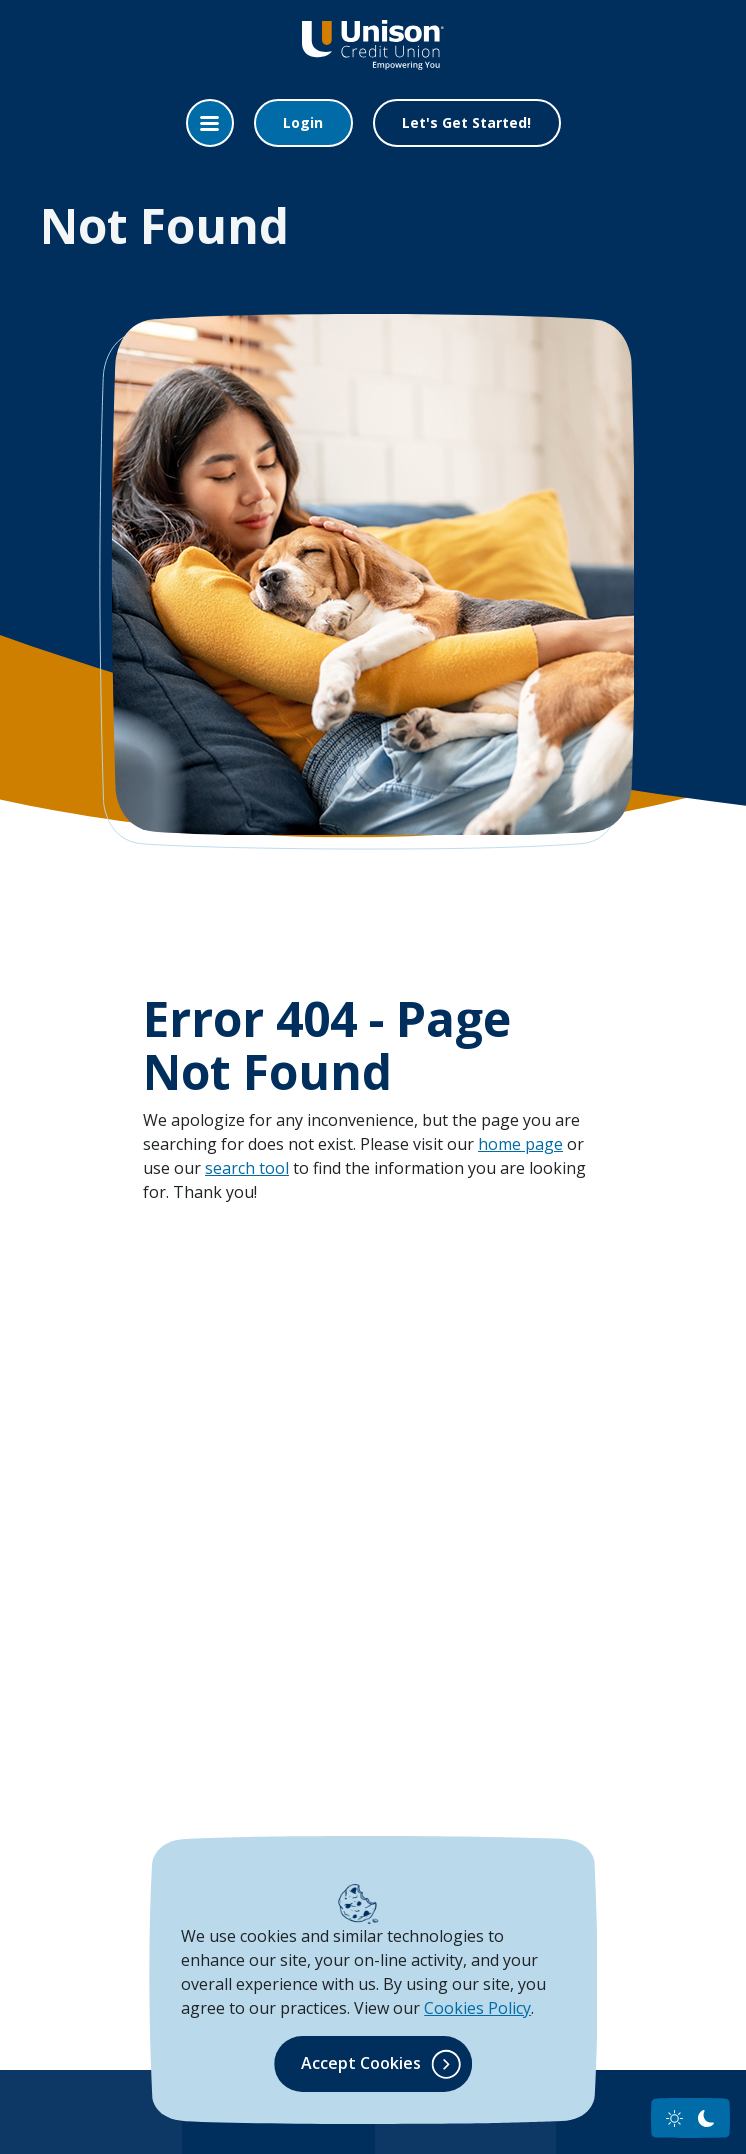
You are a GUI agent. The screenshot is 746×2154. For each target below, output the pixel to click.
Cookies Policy (477, 2008)
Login (303, 122)
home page (520, 1144)
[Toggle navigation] (210, 123)
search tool (247, 1168)
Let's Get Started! (466, 122)
